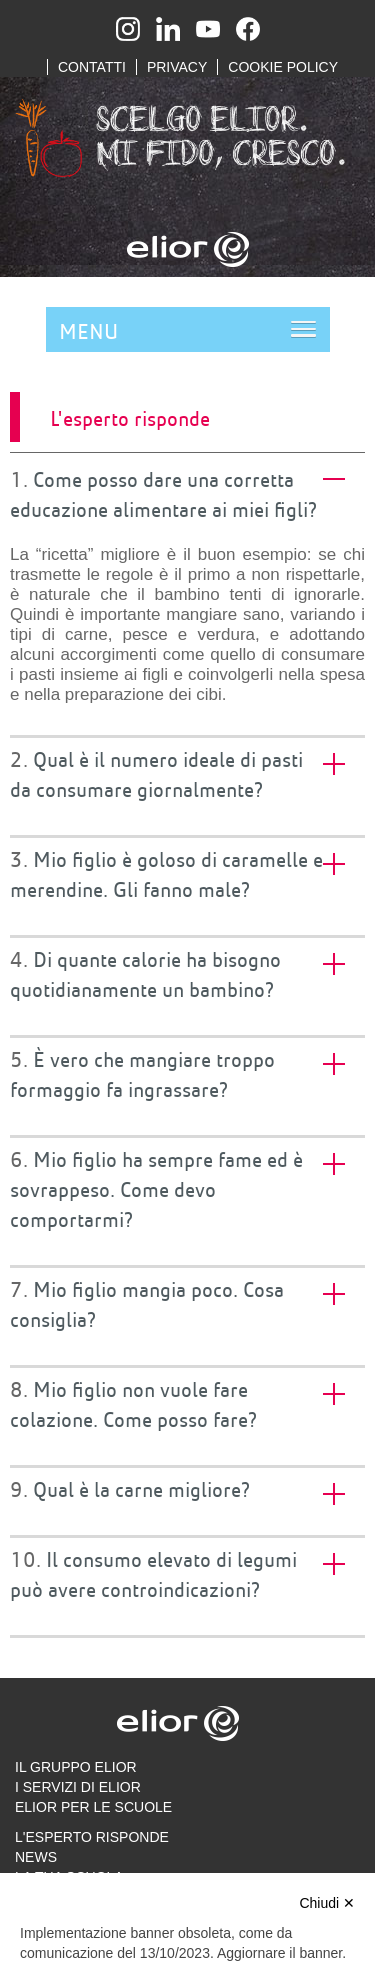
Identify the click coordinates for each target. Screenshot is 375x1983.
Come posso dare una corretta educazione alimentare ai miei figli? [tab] (163, 493)
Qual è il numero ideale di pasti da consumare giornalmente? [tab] (156, 773)
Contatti (92, 67)
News (36, 1857)
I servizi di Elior (78, 1787)
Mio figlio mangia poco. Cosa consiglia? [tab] (147, 1303)
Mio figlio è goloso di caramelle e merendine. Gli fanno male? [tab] (166, 873)
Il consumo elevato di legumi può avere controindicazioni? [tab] (153, 1573)
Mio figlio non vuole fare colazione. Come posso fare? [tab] (133, 1403)
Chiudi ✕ (327, 1903)
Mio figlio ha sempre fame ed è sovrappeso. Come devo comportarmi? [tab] (156, 1188)
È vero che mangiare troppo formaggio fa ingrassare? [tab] (142, 1073)
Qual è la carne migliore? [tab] (141, 1489)
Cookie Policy (283, 67)
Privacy (177, 67)
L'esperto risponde (92, 1837)
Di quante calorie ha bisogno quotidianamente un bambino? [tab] (145, 973)
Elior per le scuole (93, 1807)
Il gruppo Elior (76, 1767)
